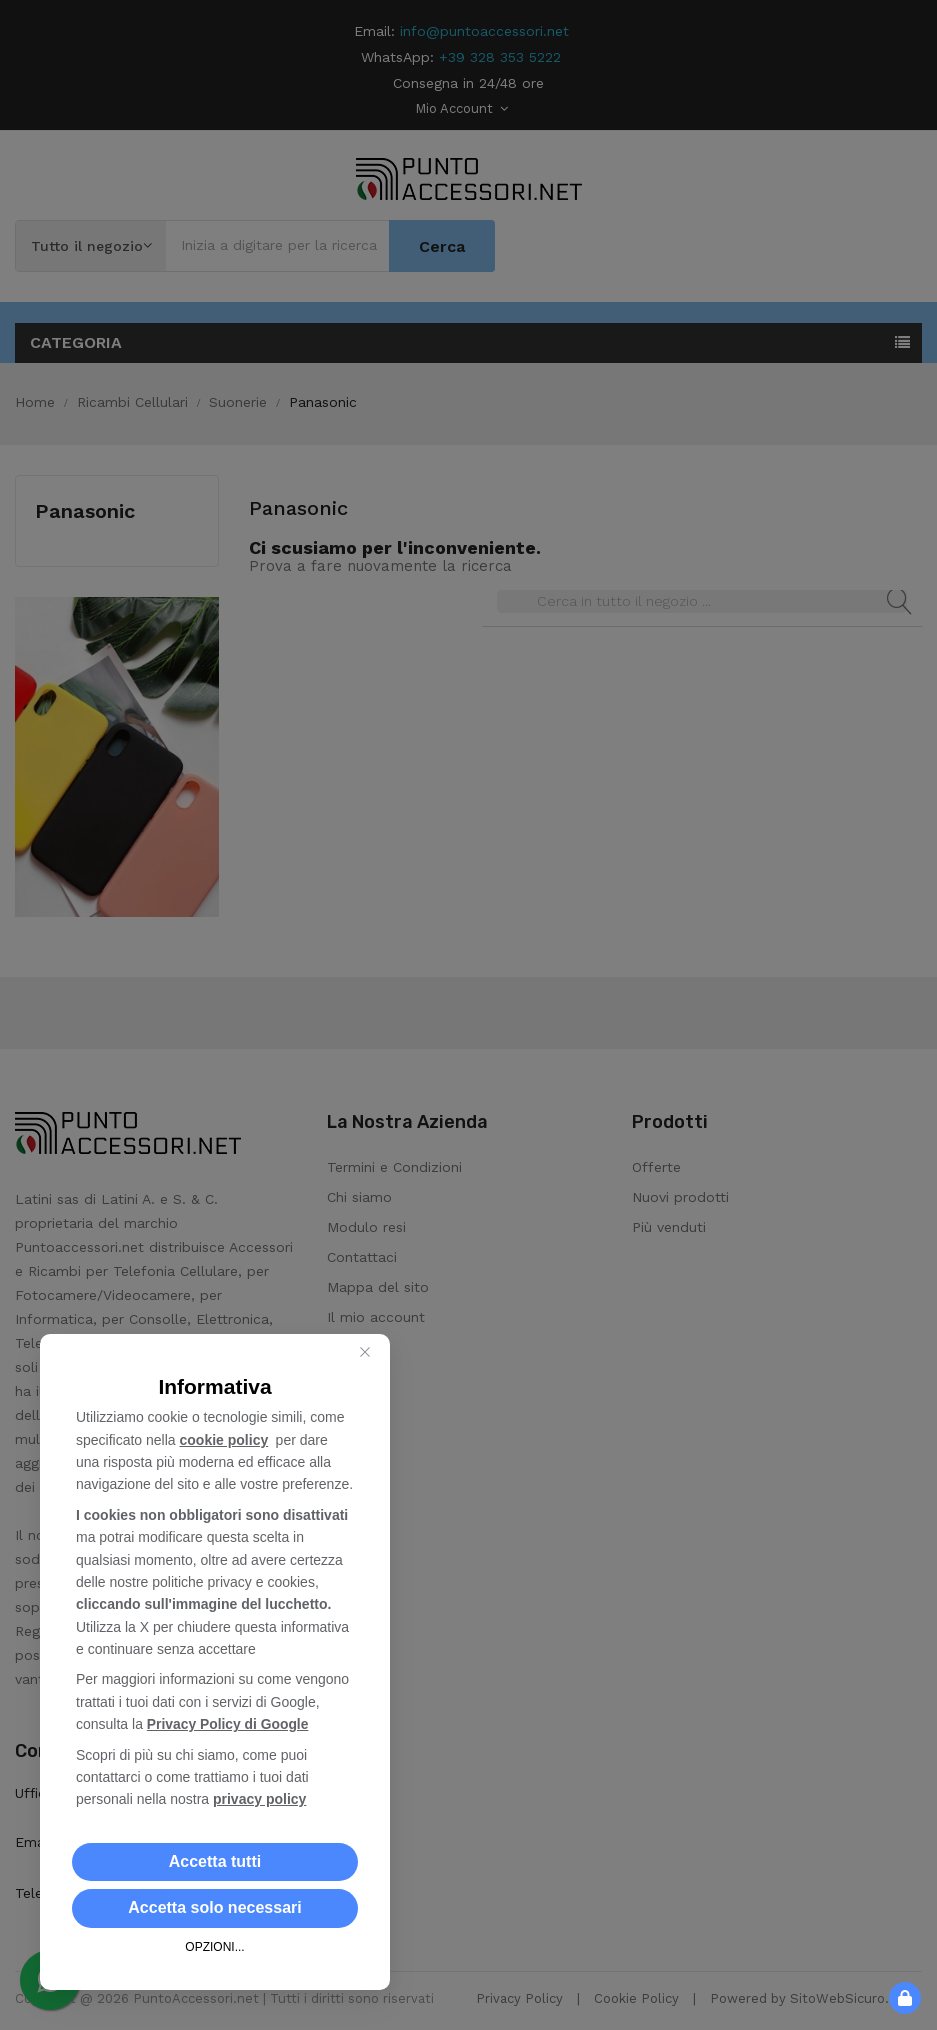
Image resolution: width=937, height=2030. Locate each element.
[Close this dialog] (365, 1352)
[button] (215, 1862)
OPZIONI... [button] (214, 1947)
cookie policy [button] (224, 1440)
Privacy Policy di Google (228, 1724)
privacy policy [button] (259, 1799)
